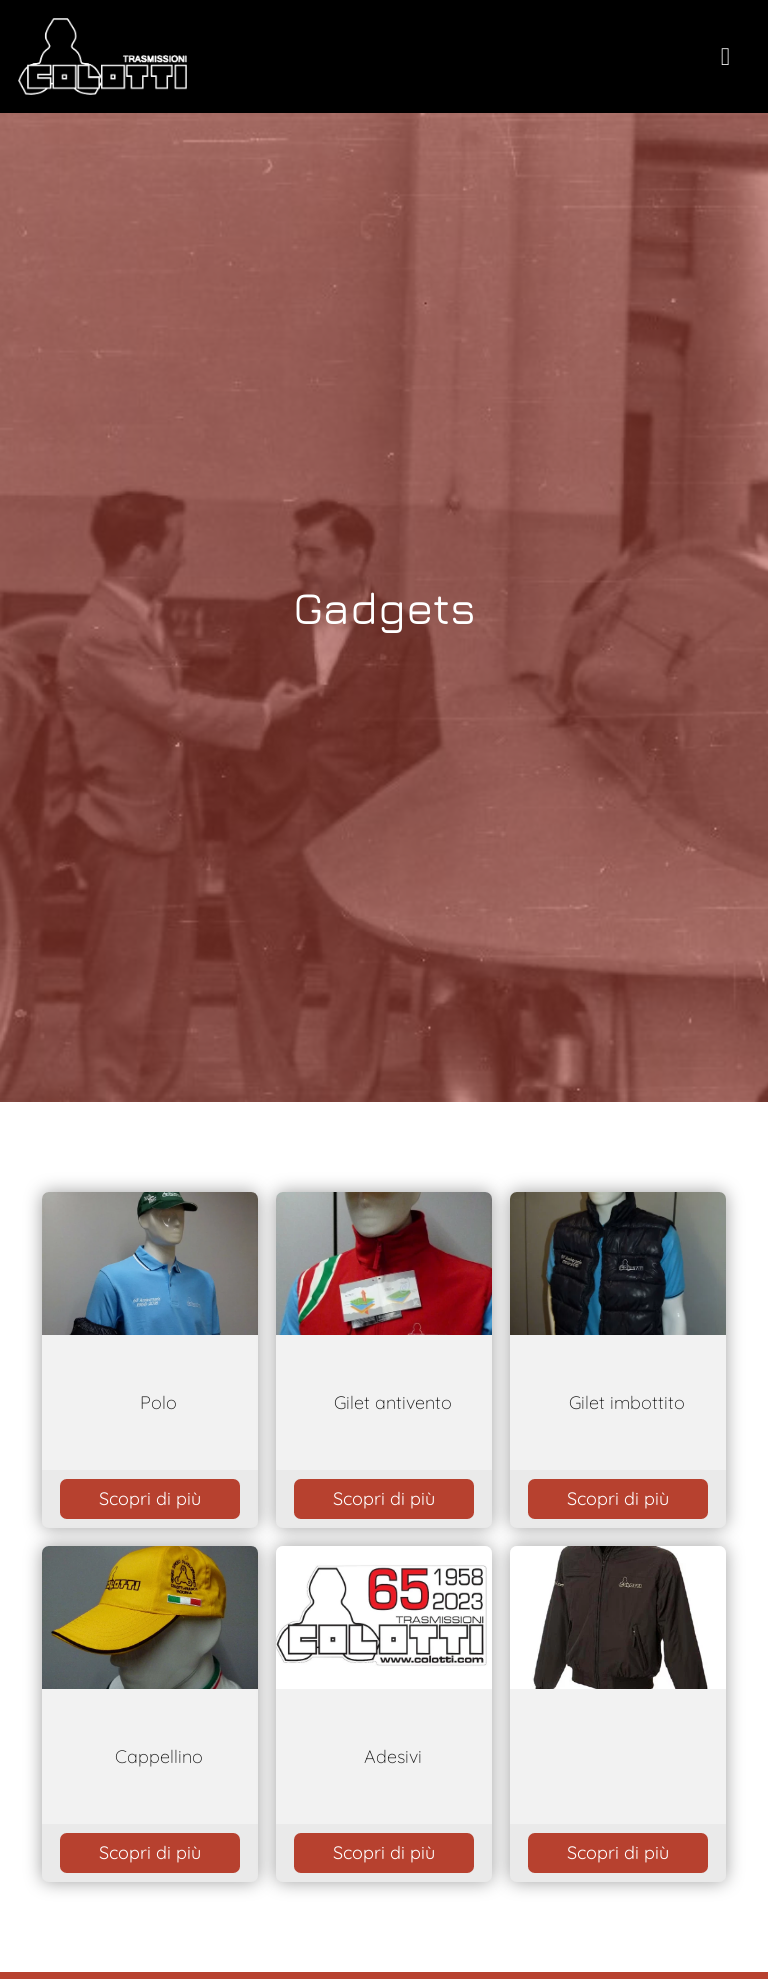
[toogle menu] (726, 57)
